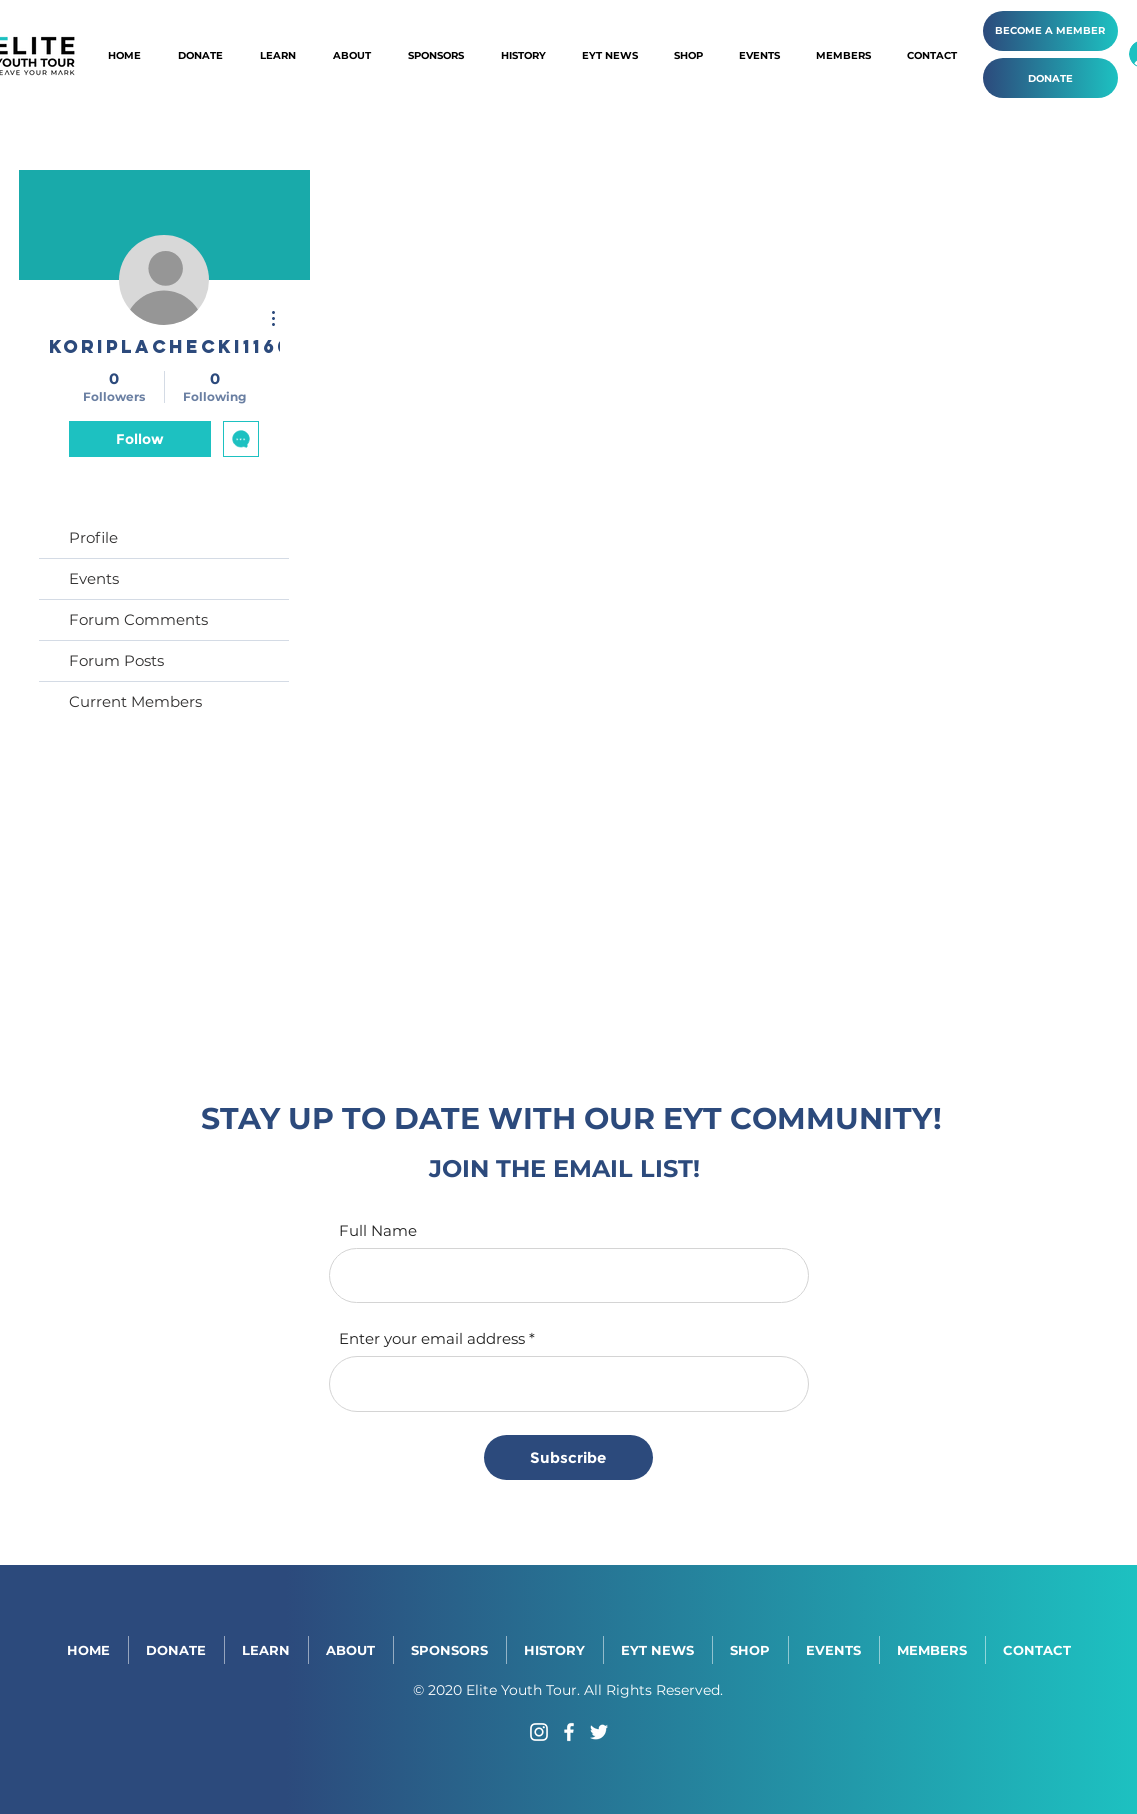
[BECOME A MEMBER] (1050, 31)
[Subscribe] (568, 1457)
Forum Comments (138, 619)
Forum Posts (116, 660)
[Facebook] (569, 1732)
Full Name (378, 1230)
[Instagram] (539, 1732)
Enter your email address (432, 1338)
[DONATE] (1050, 78)
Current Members (135, 701)
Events (94, 578)
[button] (523, 56)
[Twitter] (599, 1732)
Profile (93, 537)
